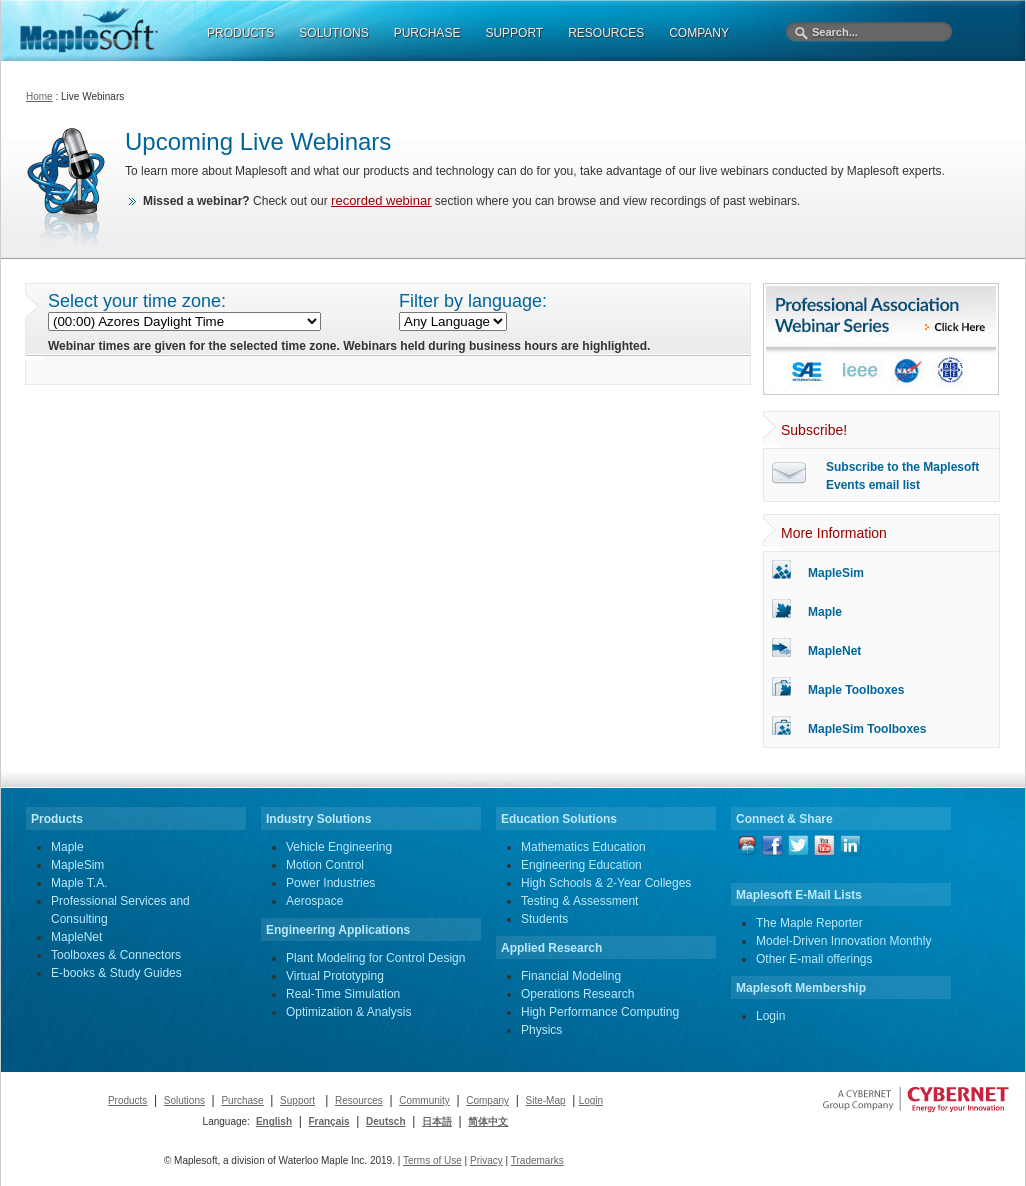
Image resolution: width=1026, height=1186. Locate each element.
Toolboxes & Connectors (116, 955)
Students (544, 919)
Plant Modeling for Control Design (375, 958)
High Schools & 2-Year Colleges (606, 883)
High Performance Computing (600, 1012)
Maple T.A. (79, 883)
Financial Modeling (571, 976)
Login (770, 1016)
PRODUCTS (240, 33)
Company (487, 1100)
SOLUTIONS (333, 33)
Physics (541, 1030)
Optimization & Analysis (348, 1012)
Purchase (242, 1100)
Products (127, 1100)
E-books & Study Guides (116, 973)
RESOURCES (606, 33)
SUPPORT (514, 33)
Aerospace (314, 901)
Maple (825, 612)
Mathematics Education (583, 847)
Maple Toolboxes (856, 690)
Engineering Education (581, 865)
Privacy (486, 1160)
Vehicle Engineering (339, 847)
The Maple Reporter (809, 923)
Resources (359, 1100)
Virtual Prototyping (335, 976)
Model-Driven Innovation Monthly (843, 941)
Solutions (184, 1100)
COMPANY (699, 33)
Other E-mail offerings (814, 959)
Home (39, 96)
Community (424, 1100)
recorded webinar (381, 200)
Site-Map (546, 1100)
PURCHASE (427, 33)
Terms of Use (432, 1160)
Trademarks (537, 1160)
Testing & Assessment (579, 901)
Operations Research (577, 994)
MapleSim (836, 573)
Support (297, 1100)
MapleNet (834, 651)
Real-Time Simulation (343, 994)
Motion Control (325, 865)
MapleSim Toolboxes (867, 729)
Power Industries (330, 883)
